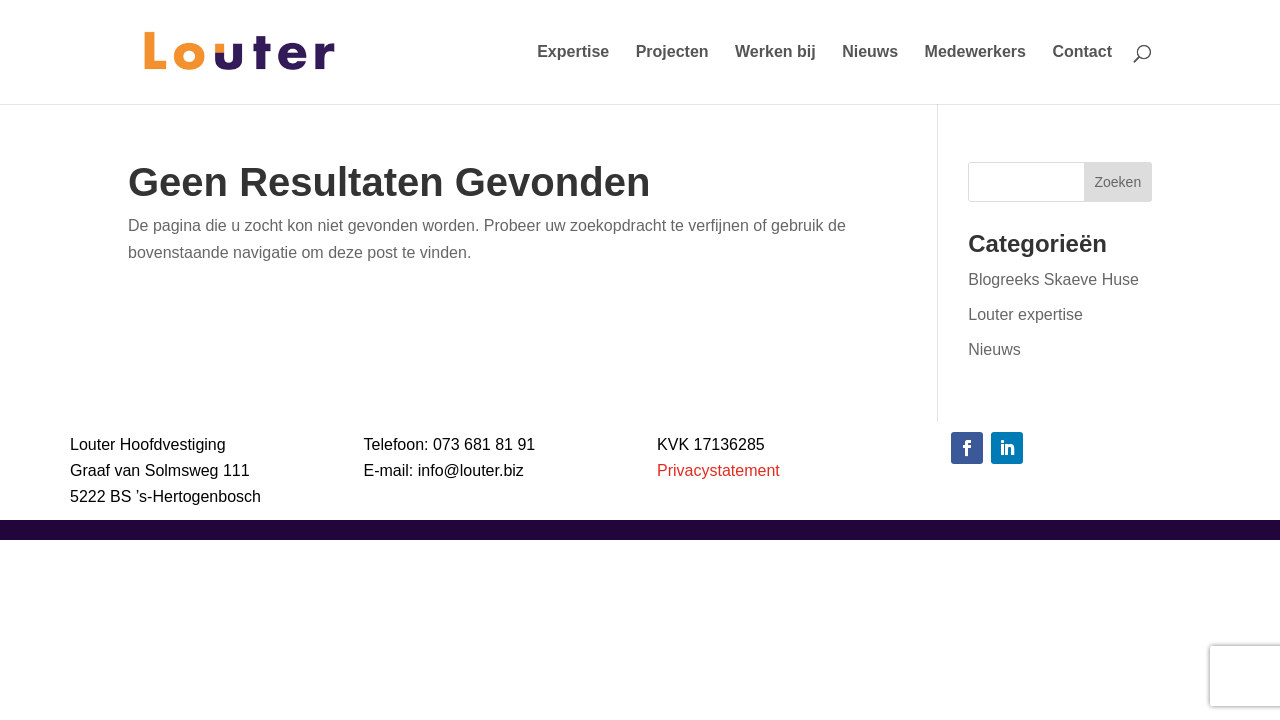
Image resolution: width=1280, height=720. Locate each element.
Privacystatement (718, 470)
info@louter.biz (471, 470)
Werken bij (775, 52)
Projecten (672, 52)
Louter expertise (1025, 314)
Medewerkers (975, 52)
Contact (1082, 52)
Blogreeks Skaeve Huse (1053, 279)
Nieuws (870, 52)
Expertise (573, 52)
